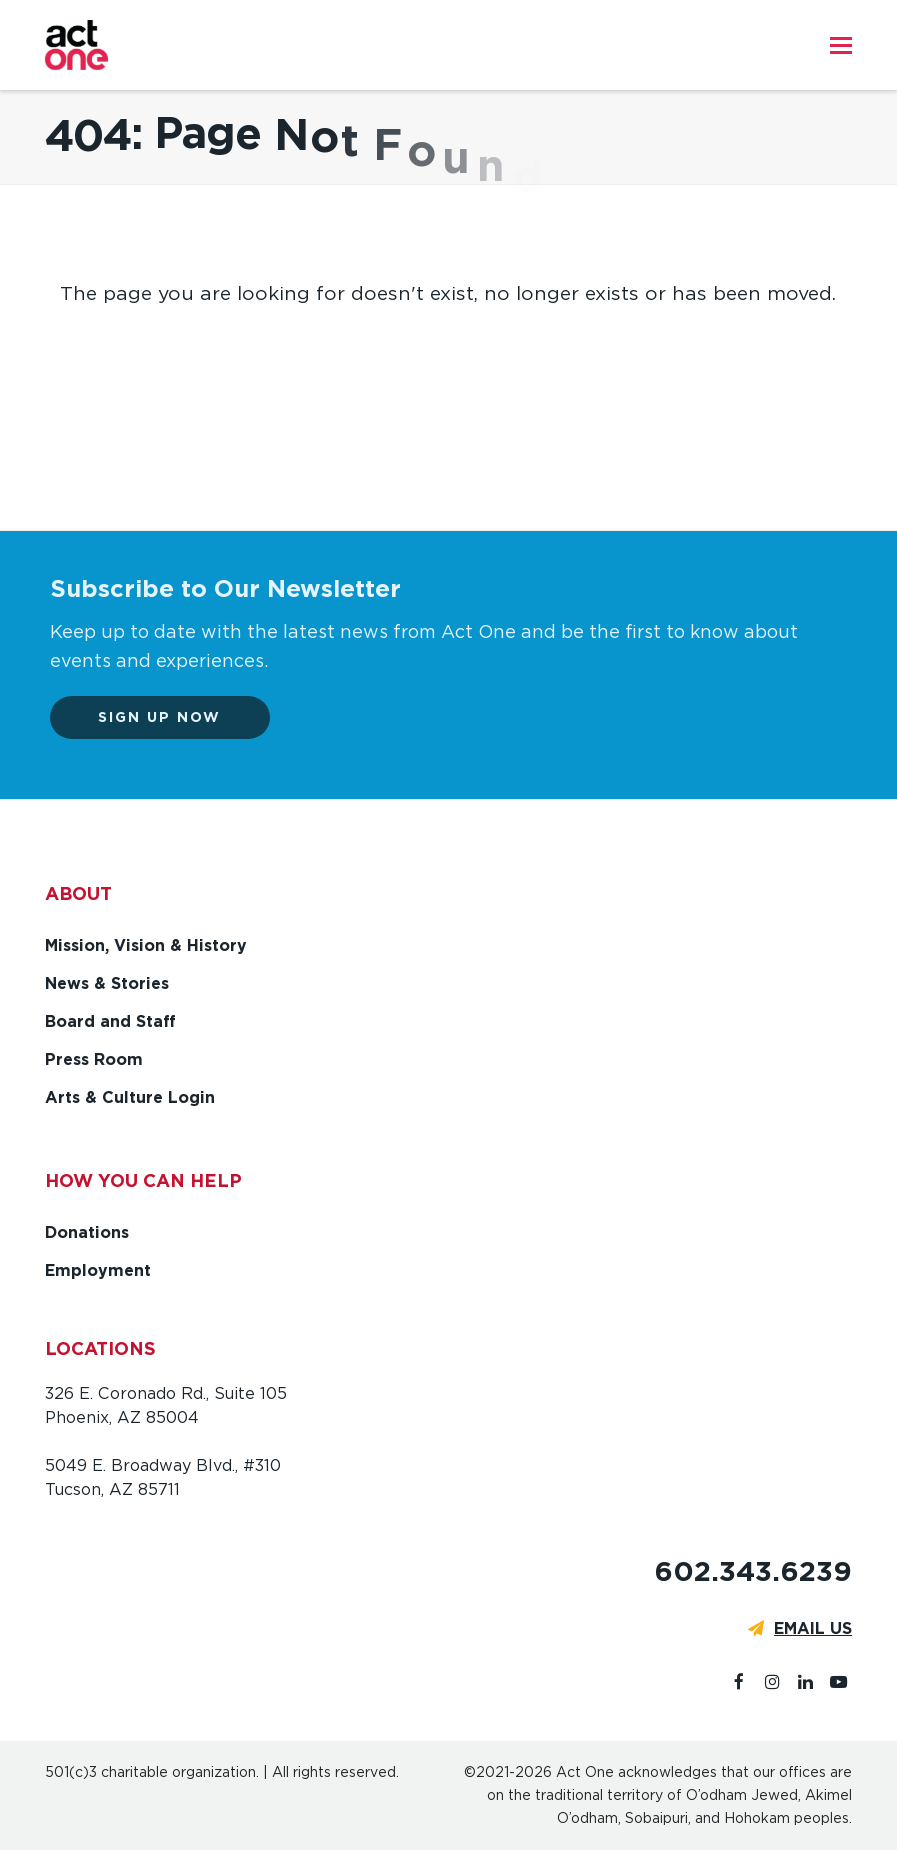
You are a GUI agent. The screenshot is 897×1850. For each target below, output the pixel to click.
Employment (98, 1270)
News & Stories (107, 983)
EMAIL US (813, 1628)
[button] (841, 45)
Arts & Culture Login (130, 1097)
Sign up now (170, 717)
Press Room (94, 1059)
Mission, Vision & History (146, 945)
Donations (87, 1232)
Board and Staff (110, 1021)
